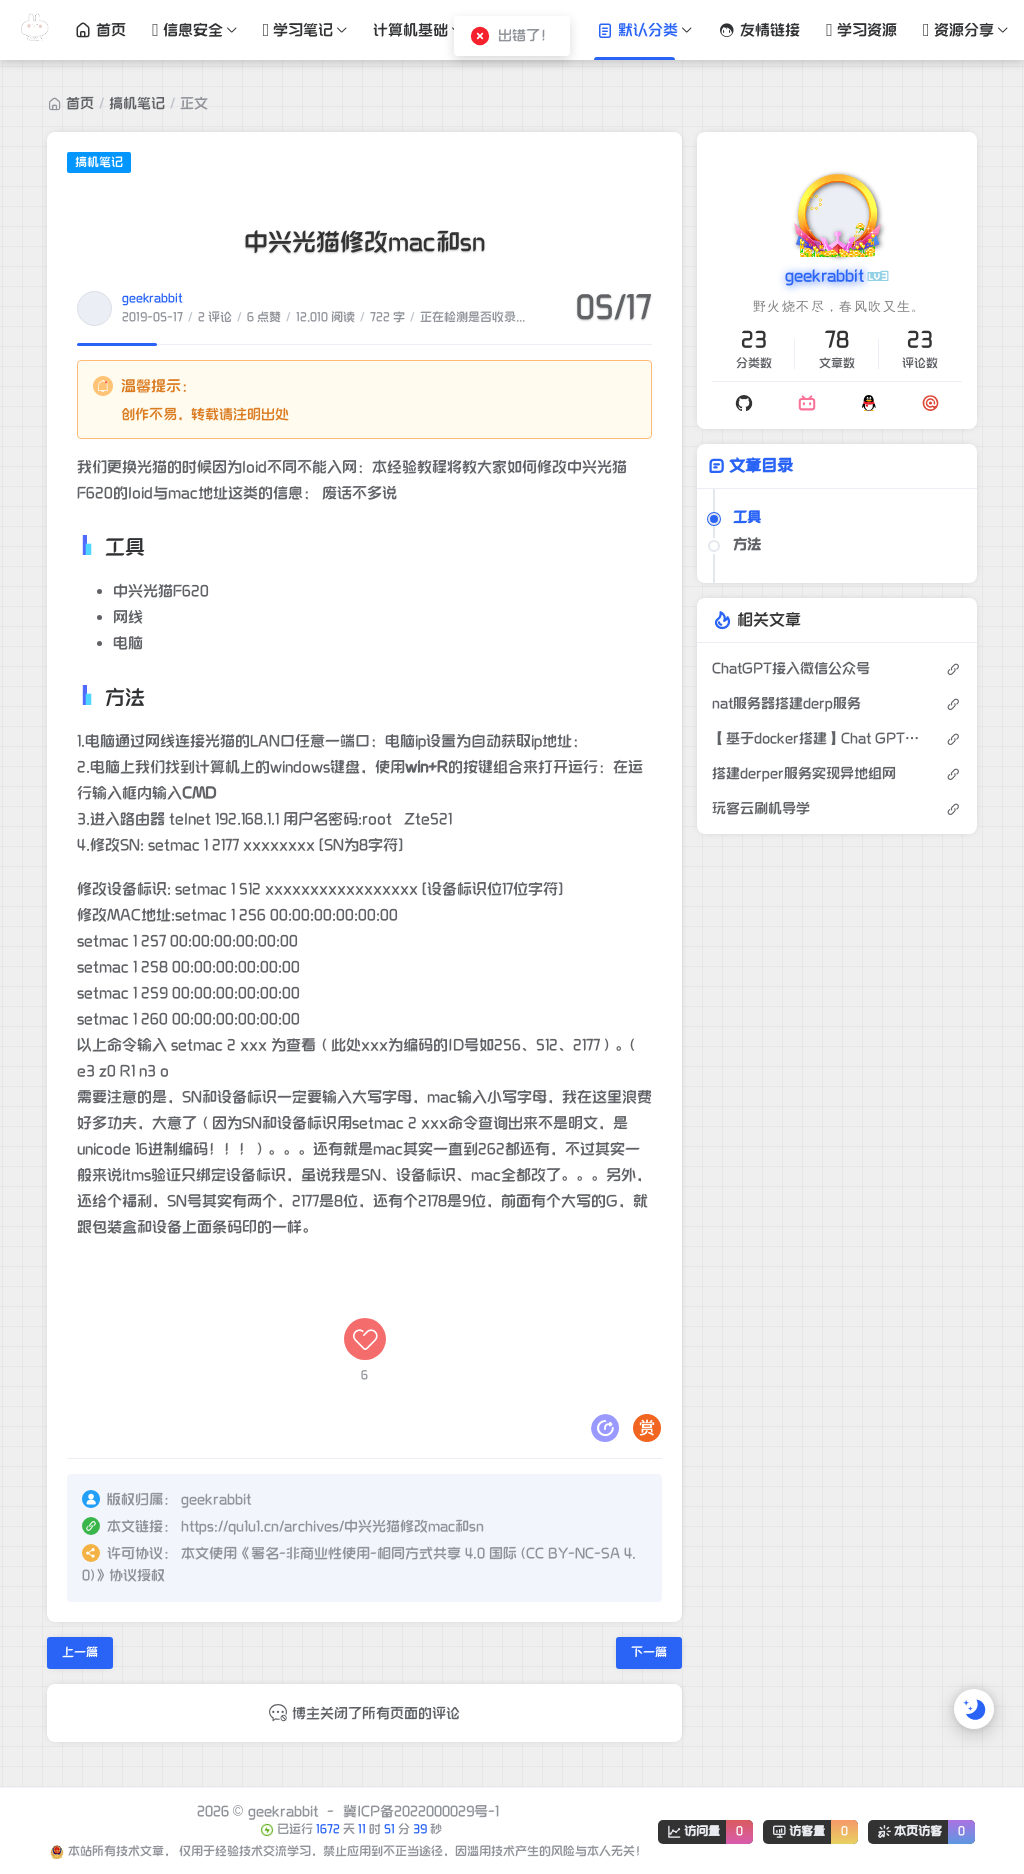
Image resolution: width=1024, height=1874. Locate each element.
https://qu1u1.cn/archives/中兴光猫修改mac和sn (332, 1526)
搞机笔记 (137, 103)
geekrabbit (152, 298)
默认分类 (637, 30)
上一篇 (80, 1652)
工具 (747, 517)
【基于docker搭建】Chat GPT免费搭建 (818, 738)
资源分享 (958, 30)
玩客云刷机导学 (761, 808)
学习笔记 (298, 30)
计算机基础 (410, 30)
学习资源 (861, 30)
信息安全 (187, 30)
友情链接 (759, 30)
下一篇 (649, 1652)
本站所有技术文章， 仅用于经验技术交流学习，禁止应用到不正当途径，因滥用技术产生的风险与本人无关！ (357, 1851)
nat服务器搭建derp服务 (786, 703)
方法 (747, 544)
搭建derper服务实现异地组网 (804, 773)
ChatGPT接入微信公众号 (791, 668)
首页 (100, 30)
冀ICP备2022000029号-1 (421, 1811)
